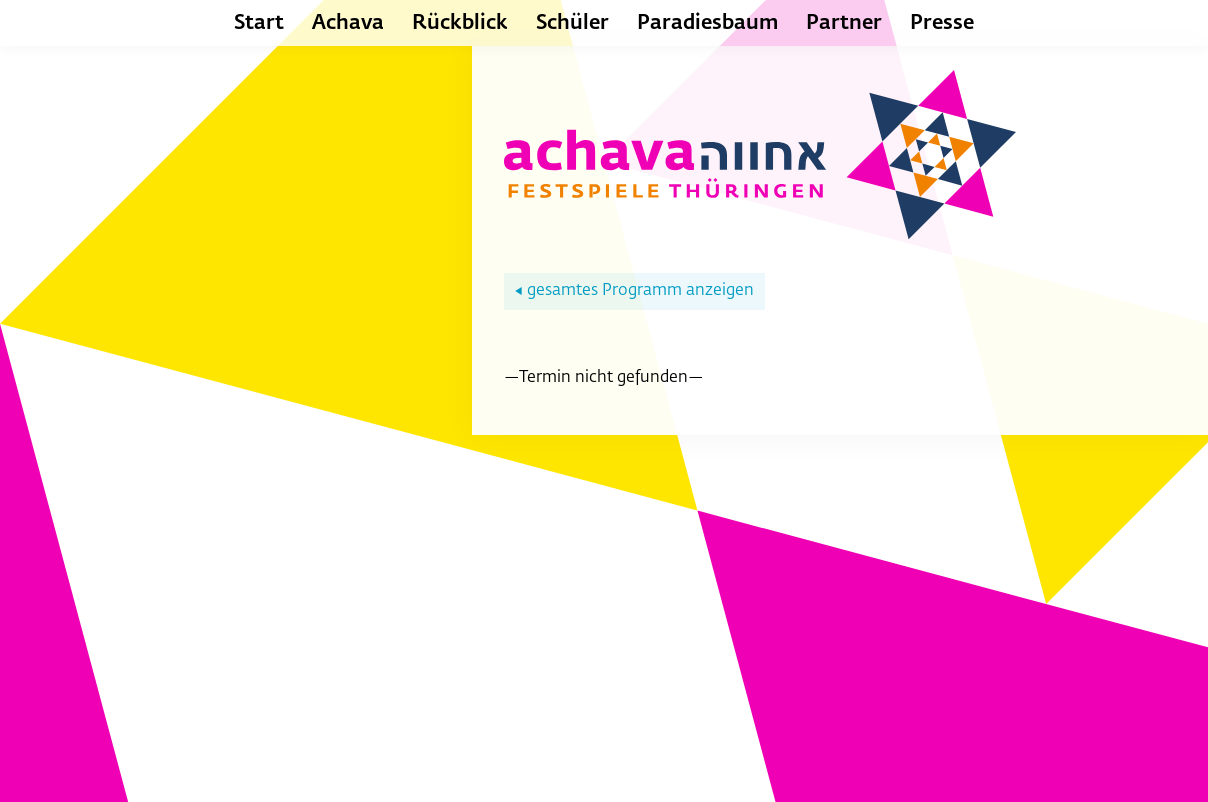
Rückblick (460, 23)
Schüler (572, 23)
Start (259, 23)
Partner (844, 23)
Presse (942, 23)
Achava (348, 23)
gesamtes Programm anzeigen (634, 291)
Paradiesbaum (707, 23)
